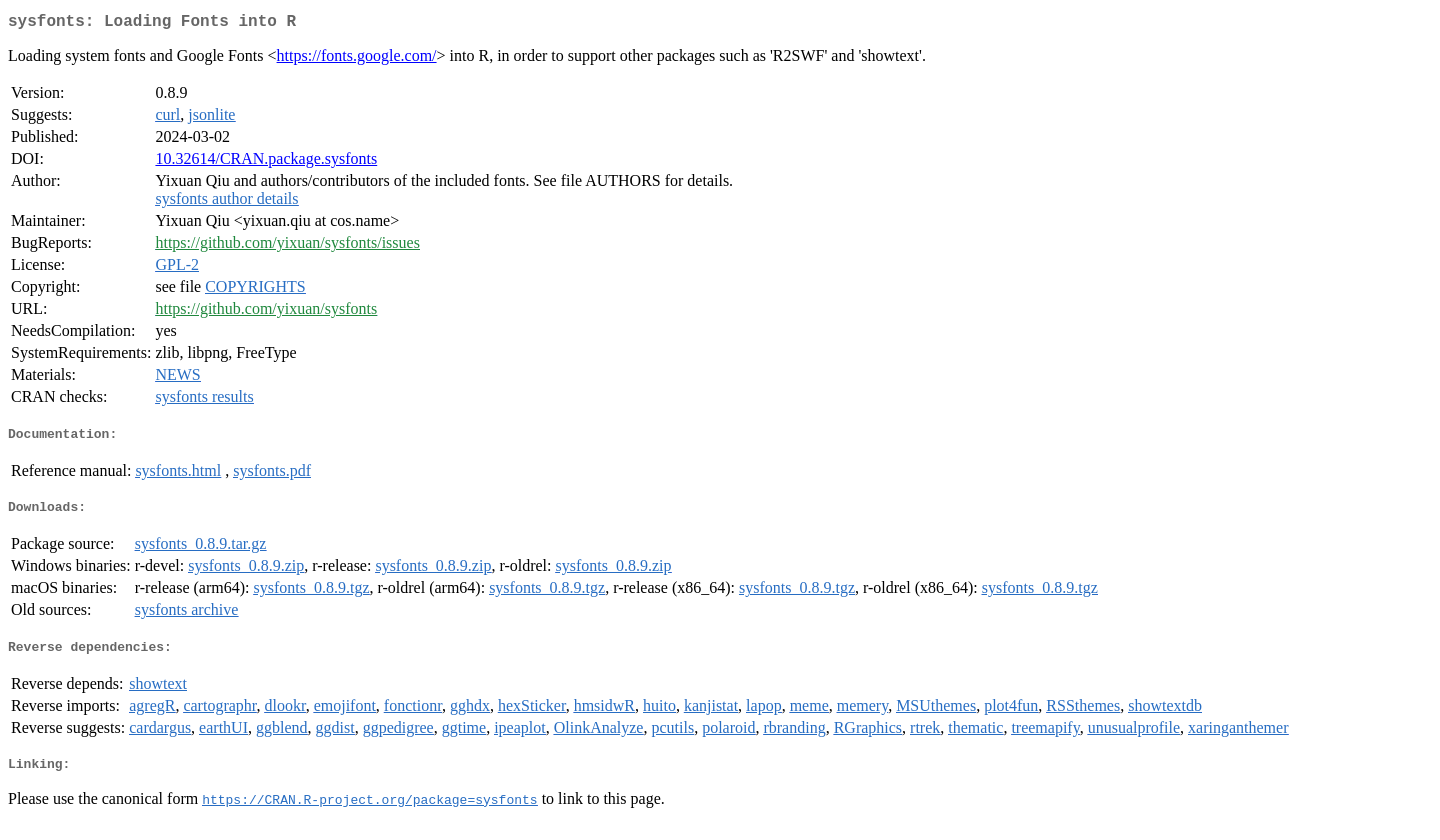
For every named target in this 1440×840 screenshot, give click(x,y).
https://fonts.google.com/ (357, 59)
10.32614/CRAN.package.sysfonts (266, 162)
